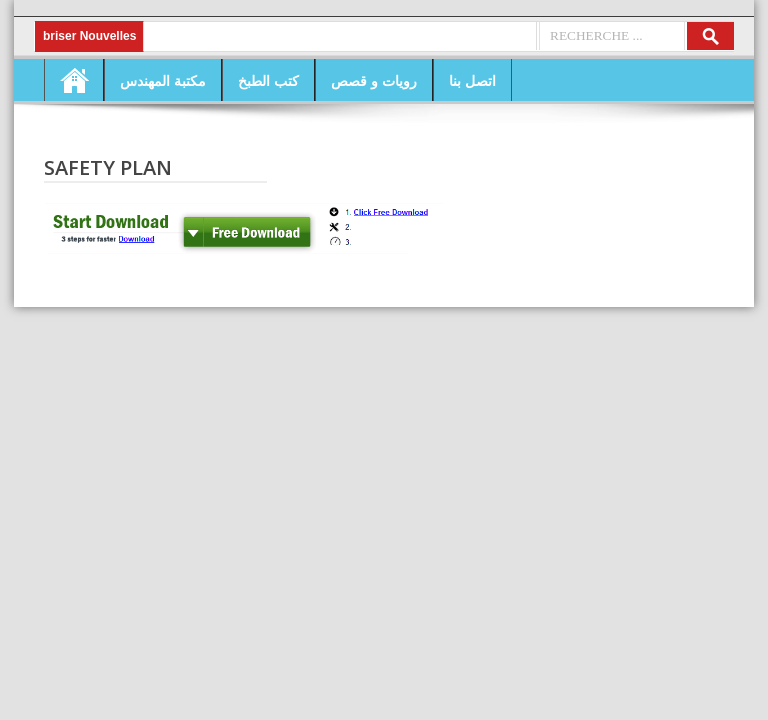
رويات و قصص (374, 80)
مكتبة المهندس (163, 80)
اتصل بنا (472, 80)
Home (74, 80)
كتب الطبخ (268, 80)
